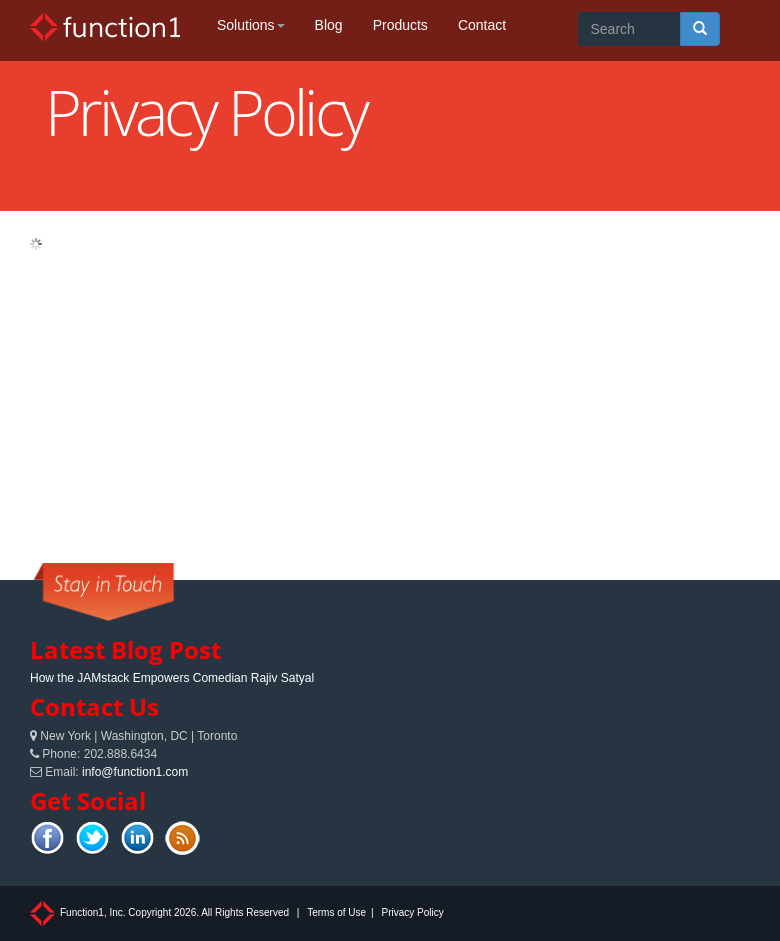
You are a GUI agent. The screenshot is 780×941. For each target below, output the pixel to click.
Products (400, 25)
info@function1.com (135, 772)
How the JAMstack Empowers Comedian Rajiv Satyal (172, 678)
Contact (482, 25)
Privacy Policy (412, 912)
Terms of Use (336, 912)
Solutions (251, 25)
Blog (329, 25)
